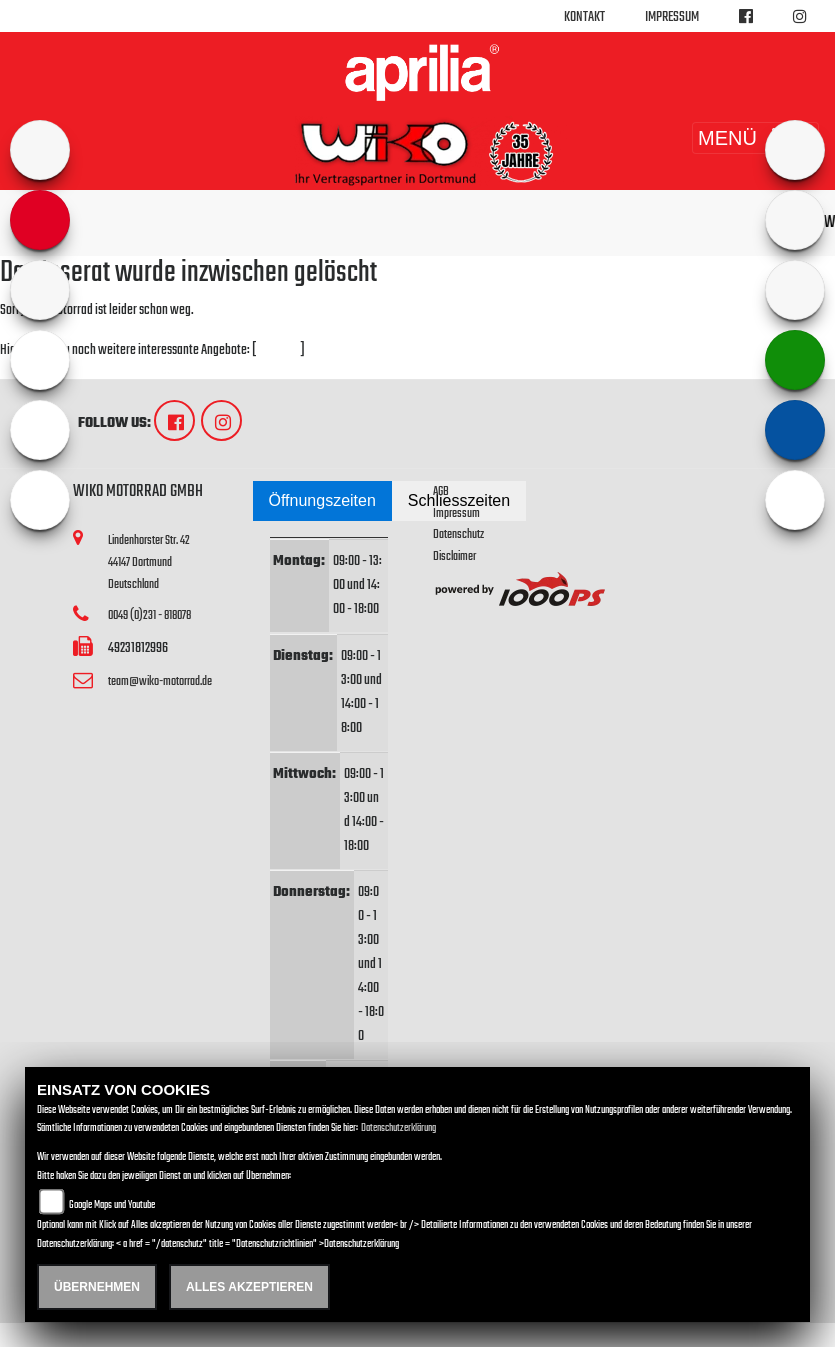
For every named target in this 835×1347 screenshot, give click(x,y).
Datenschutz (458, 534)
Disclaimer (454, 556)
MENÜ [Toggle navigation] (755, 138)
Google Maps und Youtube (112, 1205)
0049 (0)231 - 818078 (149, 615)
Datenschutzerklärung (398, 1128)
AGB (441, 491)
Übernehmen (97, 1287)
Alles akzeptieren (249, 1287)
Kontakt (584, 17)
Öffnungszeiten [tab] (322, 500)
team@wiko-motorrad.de (160, 681)
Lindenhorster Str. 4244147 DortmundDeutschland (149, 562)
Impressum (672, 17)
